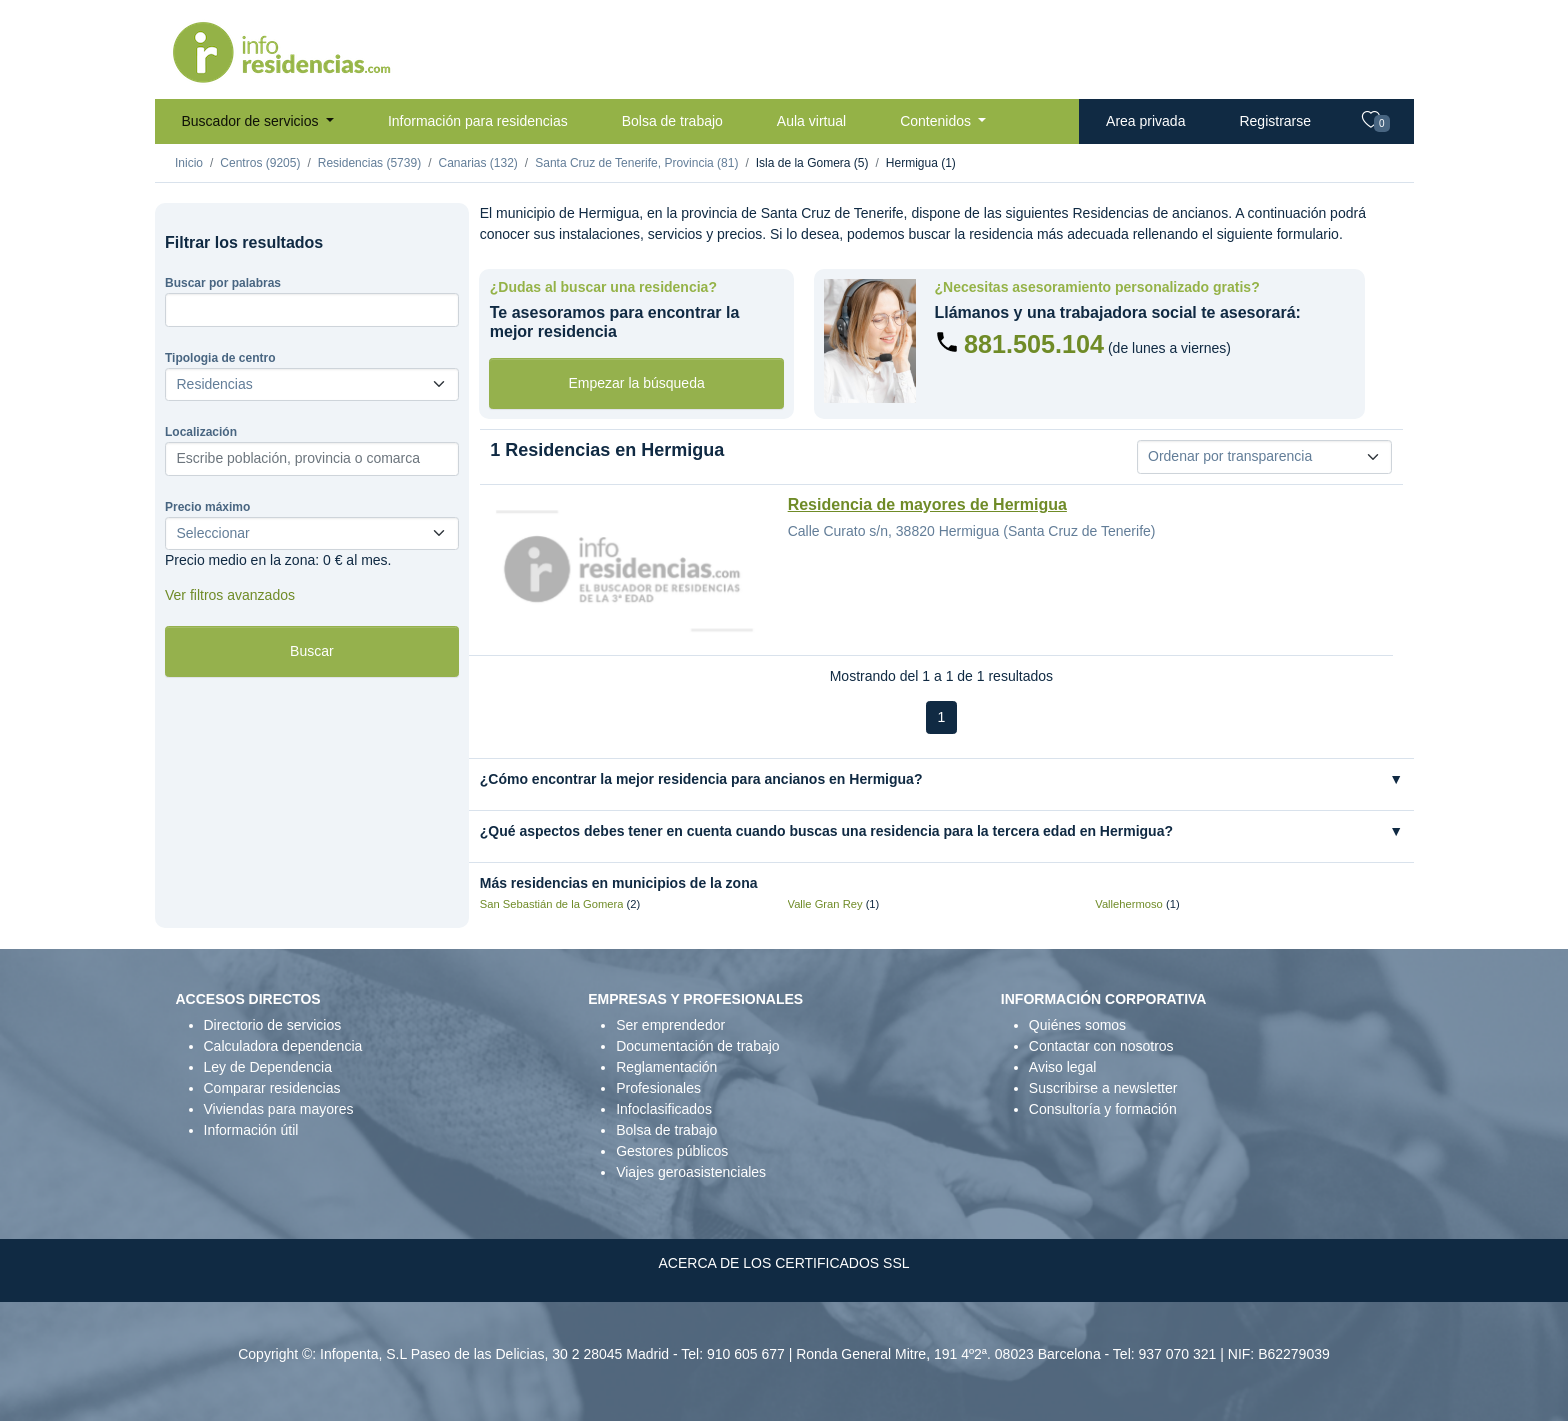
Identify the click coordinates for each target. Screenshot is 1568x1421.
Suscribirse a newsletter (1103, 1088)
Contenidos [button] (937, 121)
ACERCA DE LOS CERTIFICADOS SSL (783, 1263)
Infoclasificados (664, 1109)
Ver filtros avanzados (230, 595)
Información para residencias (478, 121)
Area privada (1145, 121)
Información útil (251, 1130)
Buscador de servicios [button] (252, 121)
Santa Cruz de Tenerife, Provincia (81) (636, 163)
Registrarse (1275, 121)
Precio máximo (207, 507)
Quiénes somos (1077, 1025)
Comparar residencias (272, 1088)
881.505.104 (1034, 344)
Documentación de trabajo (697, 1046)
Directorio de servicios (273, 1025)
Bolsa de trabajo (672, 121)
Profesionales (658, 1088)
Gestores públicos (672, 1151)
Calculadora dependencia (283, 1046)
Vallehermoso (1129, 904)
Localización (201, 432)
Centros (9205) (260, 163)
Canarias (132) (477, 163)
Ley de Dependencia (268, 1067)
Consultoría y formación (1103, 1109)
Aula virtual (811, 121)
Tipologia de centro (220, 358)
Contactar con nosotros (1101, 1046)
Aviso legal (1062, 1067)
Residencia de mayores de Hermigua (927, 504)
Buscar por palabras (223, 283)
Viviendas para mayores (279, 1109)
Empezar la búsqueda (637, 383)
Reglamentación (666, 1067)
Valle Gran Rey (825, 904)
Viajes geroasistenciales (691, 1172)
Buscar (312, 651)
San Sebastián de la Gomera (552, 904)
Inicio (189, 163)
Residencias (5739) (369, 163)
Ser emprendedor (670, 1025)
